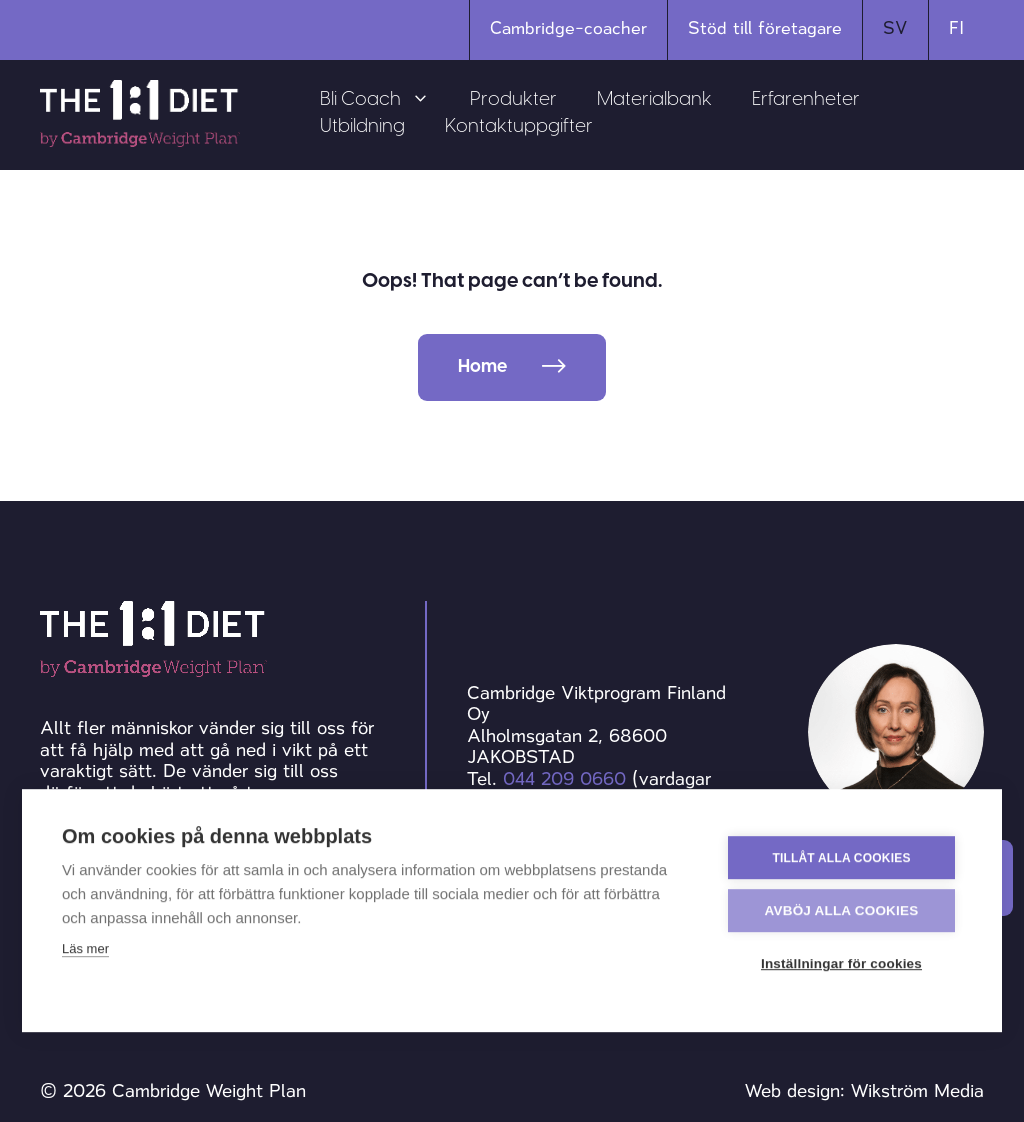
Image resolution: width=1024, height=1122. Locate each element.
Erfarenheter (806, 100)
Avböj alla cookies (842, 910)
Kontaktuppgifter (519, 127)
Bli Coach (385, 100)
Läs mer (85, 948)
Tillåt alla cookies (841, 857)
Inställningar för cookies (841, 963)
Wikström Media (917, 1090)
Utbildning (362, 127)
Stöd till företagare (765, 28)
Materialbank (654, 100)
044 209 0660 (564, 778)
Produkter (513, 100)
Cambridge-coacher (568, 28)
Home (482, 367)
